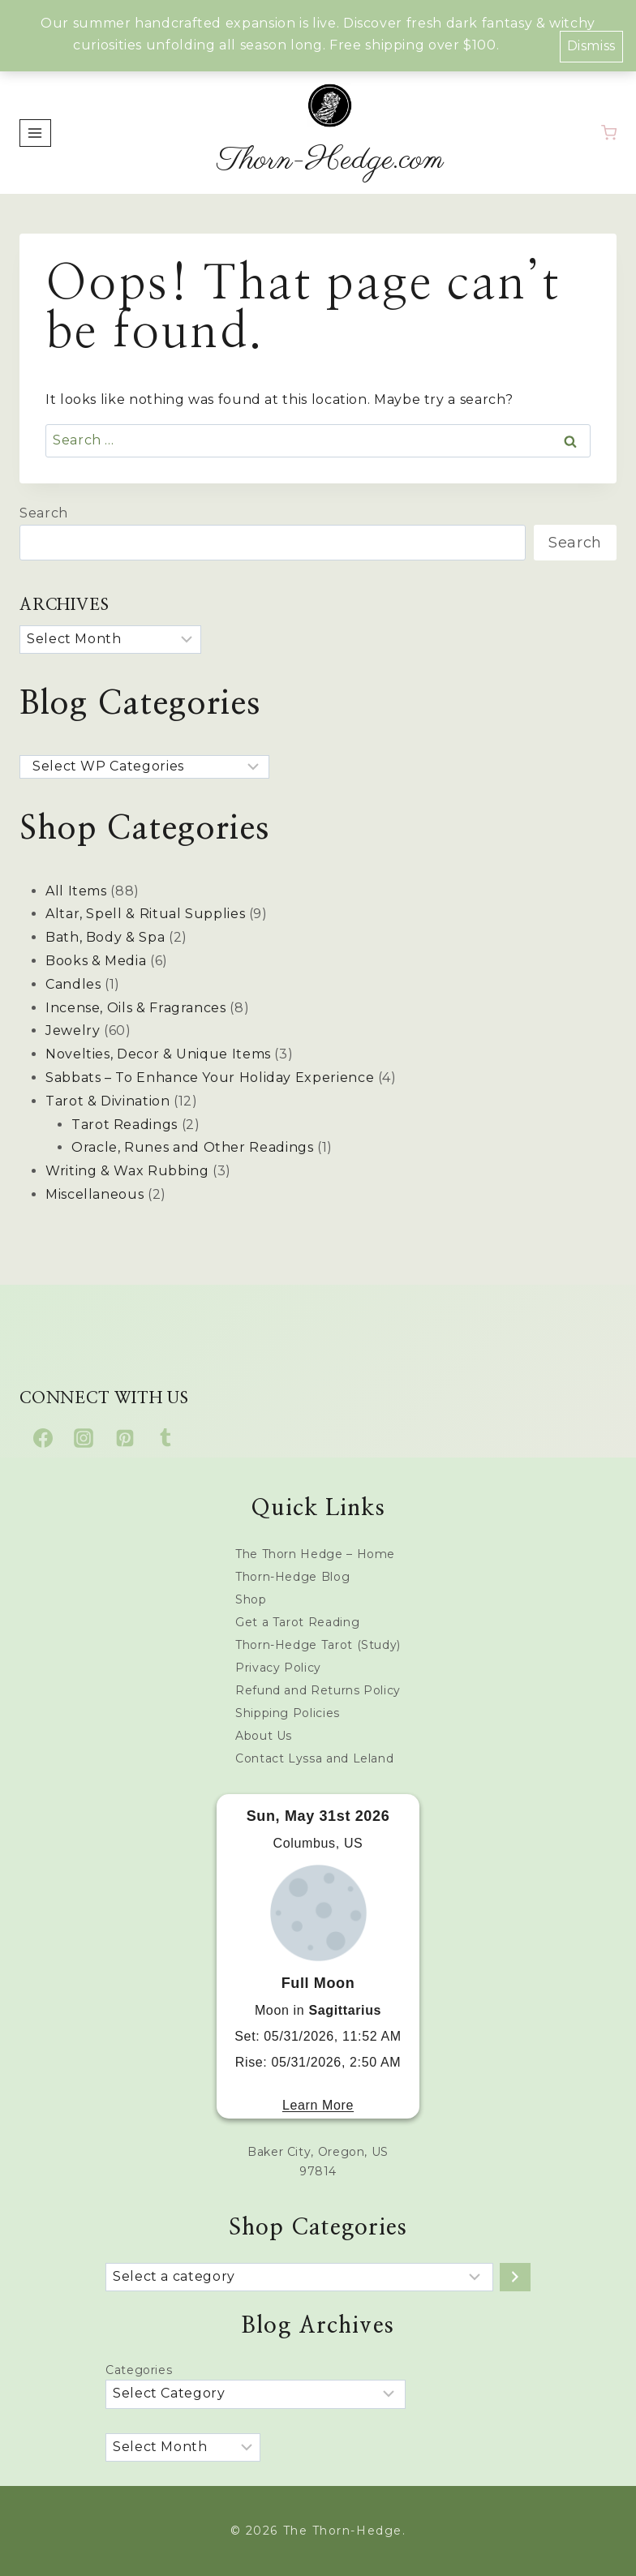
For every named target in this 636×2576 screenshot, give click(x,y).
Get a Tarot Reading (297, 1622)
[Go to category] (515, 2277)
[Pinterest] (124, 1438)
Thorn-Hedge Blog (292, 1576)
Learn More (318, 2105)
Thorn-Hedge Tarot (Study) (318, 1645)
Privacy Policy (278, 1667)
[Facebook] (43, 1438)
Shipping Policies (287, 1713)
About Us (263, 1735)
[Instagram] (83, 1438)
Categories (138, 2370)
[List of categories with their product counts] (299, 2277)
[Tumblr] (165, 1438)
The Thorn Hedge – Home (315, 1554)
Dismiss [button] (591, 46)
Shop (251, 1599)
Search (43, 513)
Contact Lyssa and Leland (314, 1758)
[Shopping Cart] (609, 132)
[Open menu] (35, 132)
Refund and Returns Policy (318, 1690)
